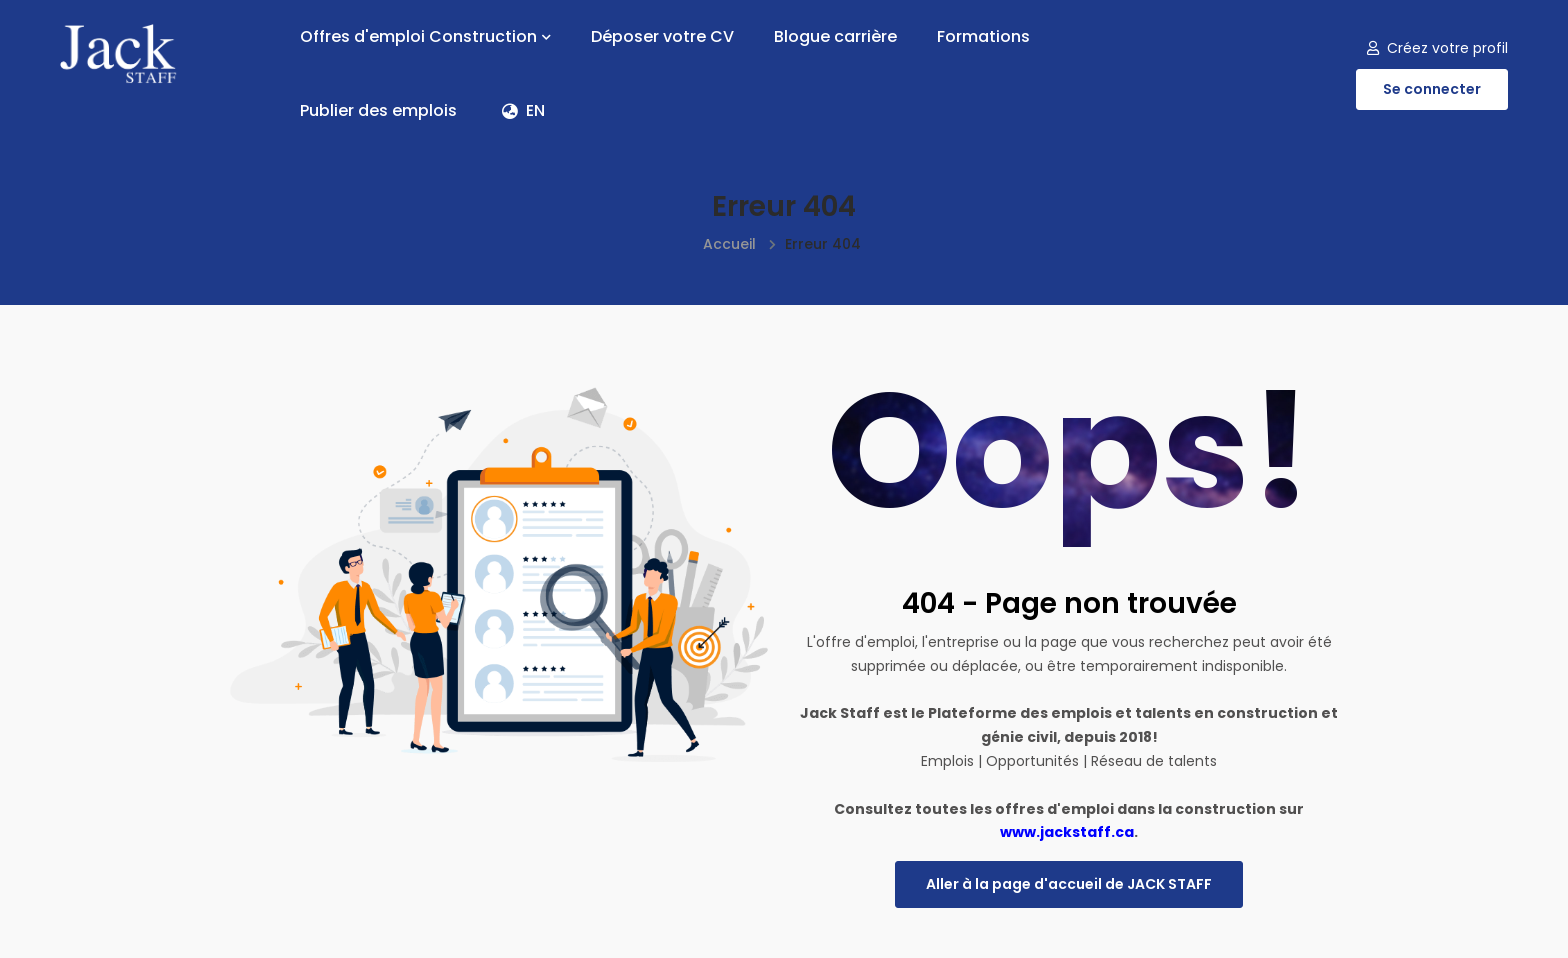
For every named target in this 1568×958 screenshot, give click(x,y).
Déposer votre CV (662, 36)
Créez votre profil (1437, 48)
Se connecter (1432, 89)
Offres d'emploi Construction (425, 36)
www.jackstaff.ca (1067, 832)
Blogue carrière (835, 36)
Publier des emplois (378, 110)
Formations (983, 36)
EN (523, 110)
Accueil (729, 244)
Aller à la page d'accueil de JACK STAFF (1069, 884)
